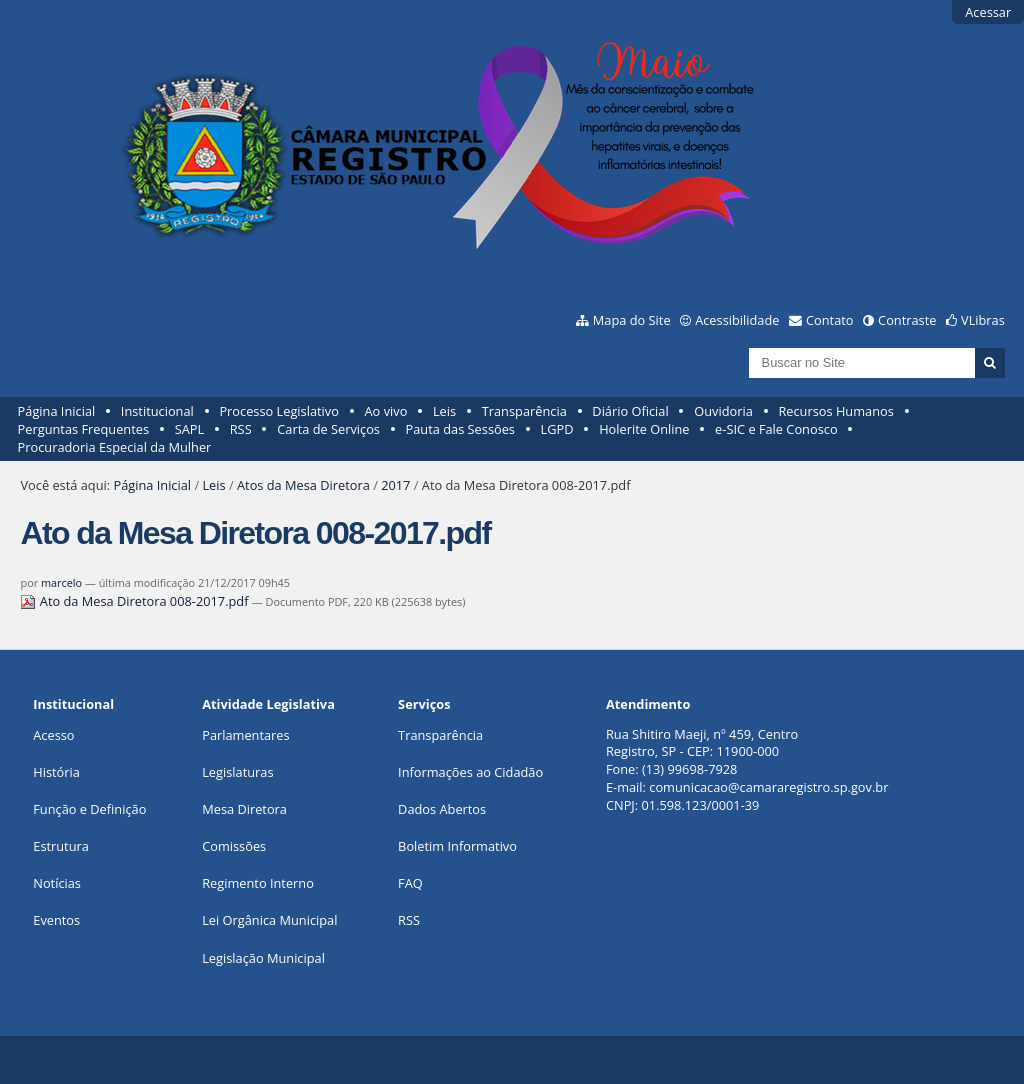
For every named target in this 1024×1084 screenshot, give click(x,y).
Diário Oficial (630, 411)
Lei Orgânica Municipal (269, 920)
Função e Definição (89, 809)
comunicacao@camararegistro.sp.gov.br (768, 787)
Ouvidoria (723, 411)
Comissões (234, 846)
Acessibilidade (737, 320)
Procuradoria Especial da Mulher (115, 447)
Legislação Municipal (263, 958)
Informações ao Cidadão (470, 772)
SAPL (190, 429)
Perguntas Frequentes (83, 429)
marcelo (61, 582)
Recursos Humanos (835, 411)
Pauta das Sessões (460, 429)
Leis (444, 411)
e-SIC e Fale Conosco (776, 429)
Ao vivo (386, 411)
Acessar (988, 12)
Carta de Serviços (328, 429)
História (56, 772)
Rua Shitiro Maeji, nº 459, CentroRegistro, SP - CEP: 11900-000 (702, 743)
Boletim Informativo (457, 846)
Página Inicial (57, 411)
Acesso (53, 735)
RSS (241, 429)
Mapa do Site (632, 320)
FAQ (410, 883)
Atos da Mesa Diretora (303, 485)
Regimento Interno (258, 883)
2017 (395, 485)
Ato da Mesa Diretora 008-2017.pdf (135, 601)
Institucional (157, 411)
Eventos (56, 920)
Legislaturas (237, 772)
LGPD (557, 429)
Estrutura (61, 846)
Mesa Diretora (244, 809)
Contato (830, 320)
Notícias (57, 883)
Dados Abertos (442, 809)
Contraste (907, 320)
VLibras (983, 320)
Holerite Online (644, 429)
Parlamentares (245, 735)
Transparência (524, 411)
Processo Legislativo (279, 411)
